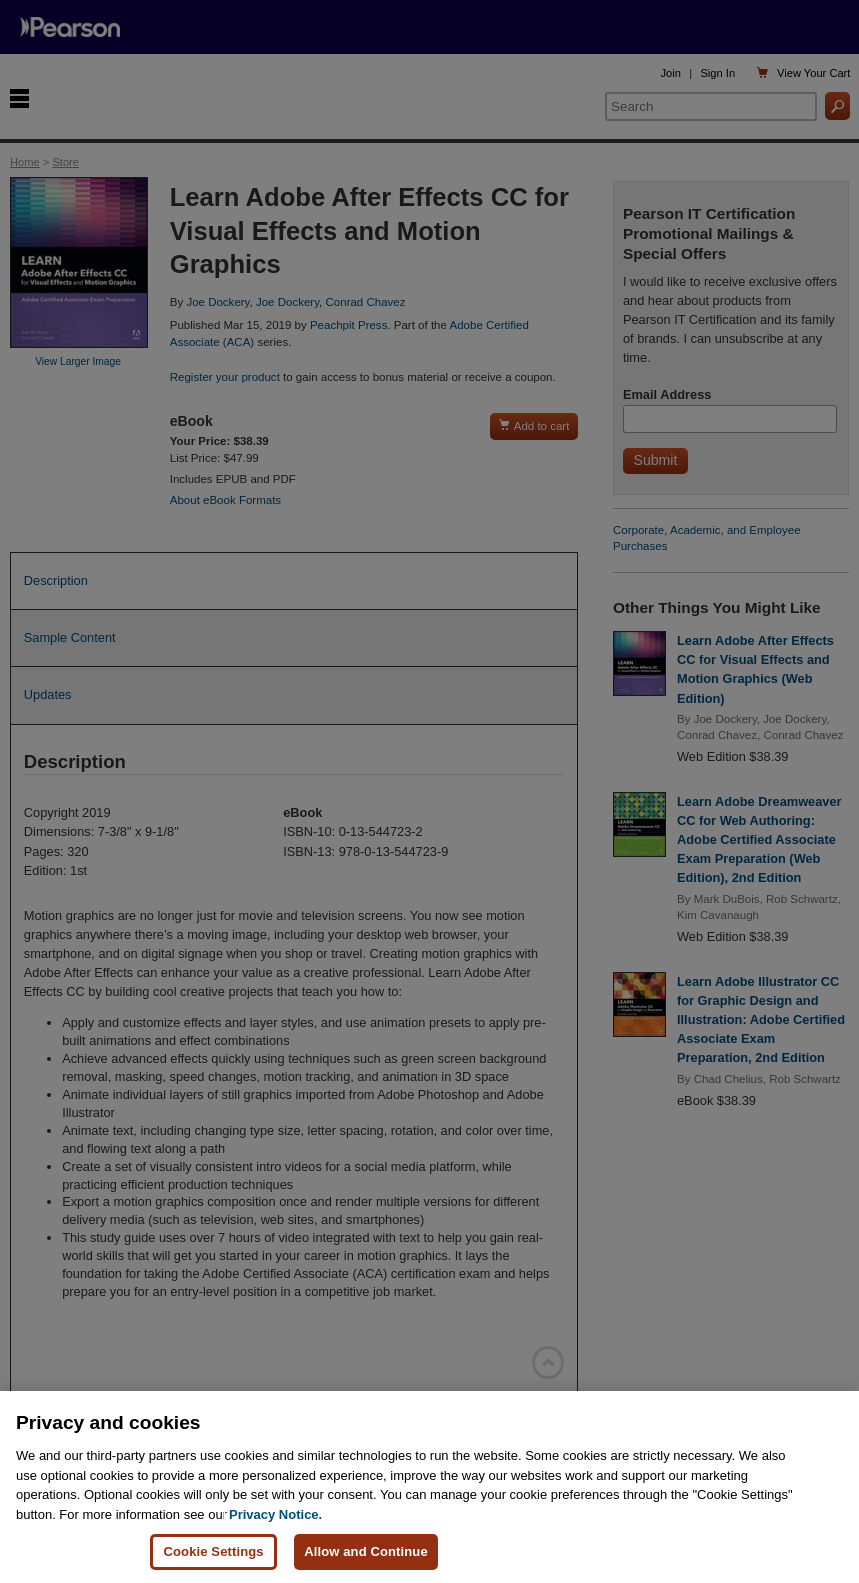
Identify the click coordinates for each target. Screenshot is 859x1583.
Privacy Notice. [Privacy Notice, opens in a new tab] (275, 1514)
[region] (429, 1487)
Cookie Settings (213, 1551)
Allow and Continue (366, 1551)
